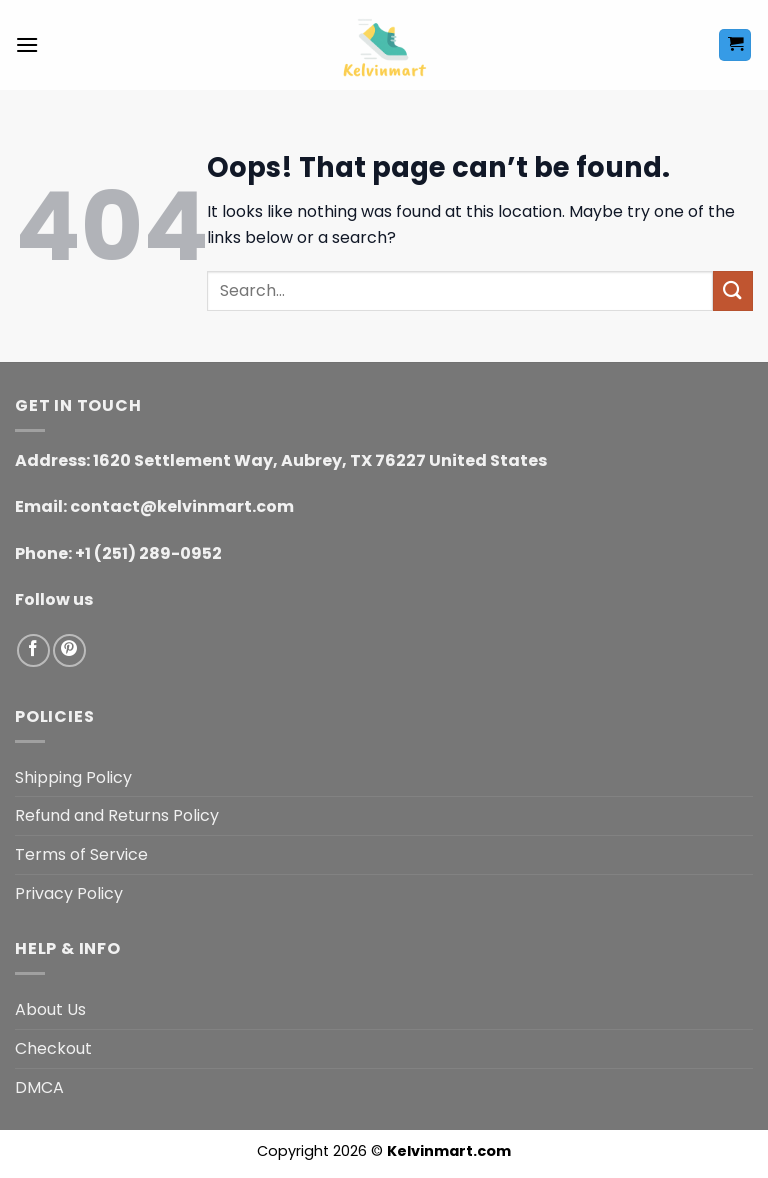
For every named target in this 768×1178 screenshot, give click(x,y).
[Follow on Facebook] (33, 650)
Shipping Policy (73, 777)
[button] (27, 44)
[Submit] (733, 290)
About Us (50, 1009)
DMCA (39, 1087)
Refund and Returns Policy (117, 815)
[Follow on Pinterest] (69, 650)
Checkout (53, 1048)
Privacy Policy (69, 893)
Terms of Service (81, 854)
